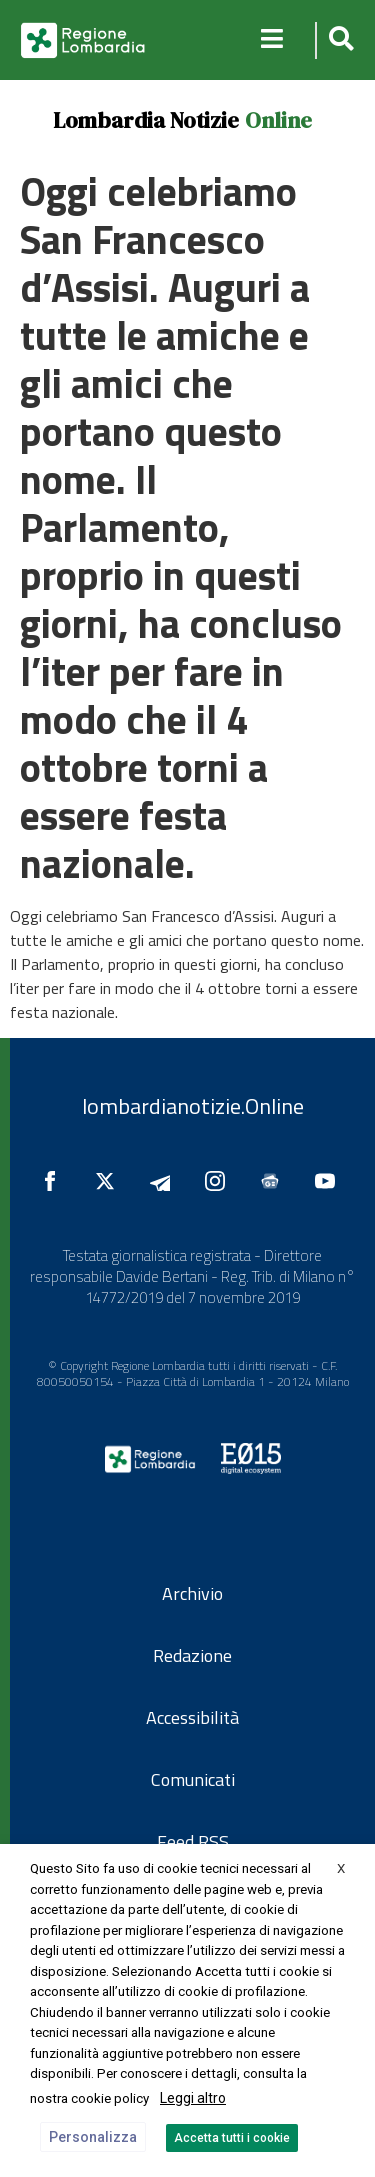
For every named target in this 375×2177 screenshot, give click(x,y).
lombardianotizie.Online (193, 1106)
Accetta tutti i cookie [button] (232, 2138)
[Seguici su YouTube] (330, 1181)
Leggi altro (193, 2098)
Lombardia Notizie (146, 120)
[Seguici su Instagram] (220, 1181)
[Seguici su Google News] (275, 1181)
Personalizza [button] (93, 2137)
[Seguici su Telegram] (165, 1181)
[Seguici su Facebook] (55, 1181)
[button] (338, 40)
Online (278, 120)
